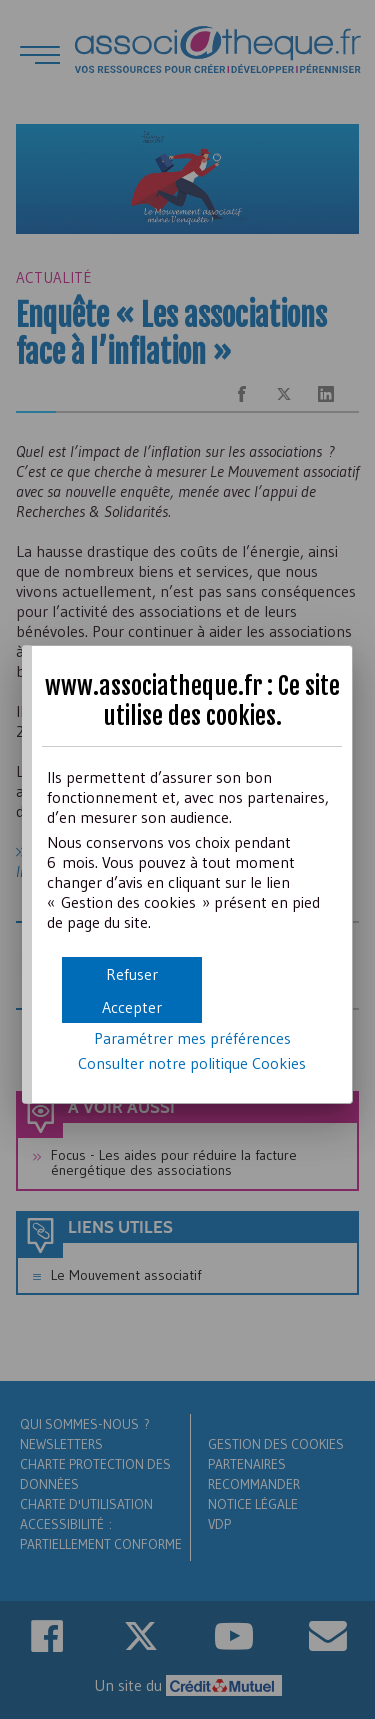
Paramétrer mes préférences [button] (192, 1038)
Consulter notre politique (192, 1063)
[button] (132, 1006)
